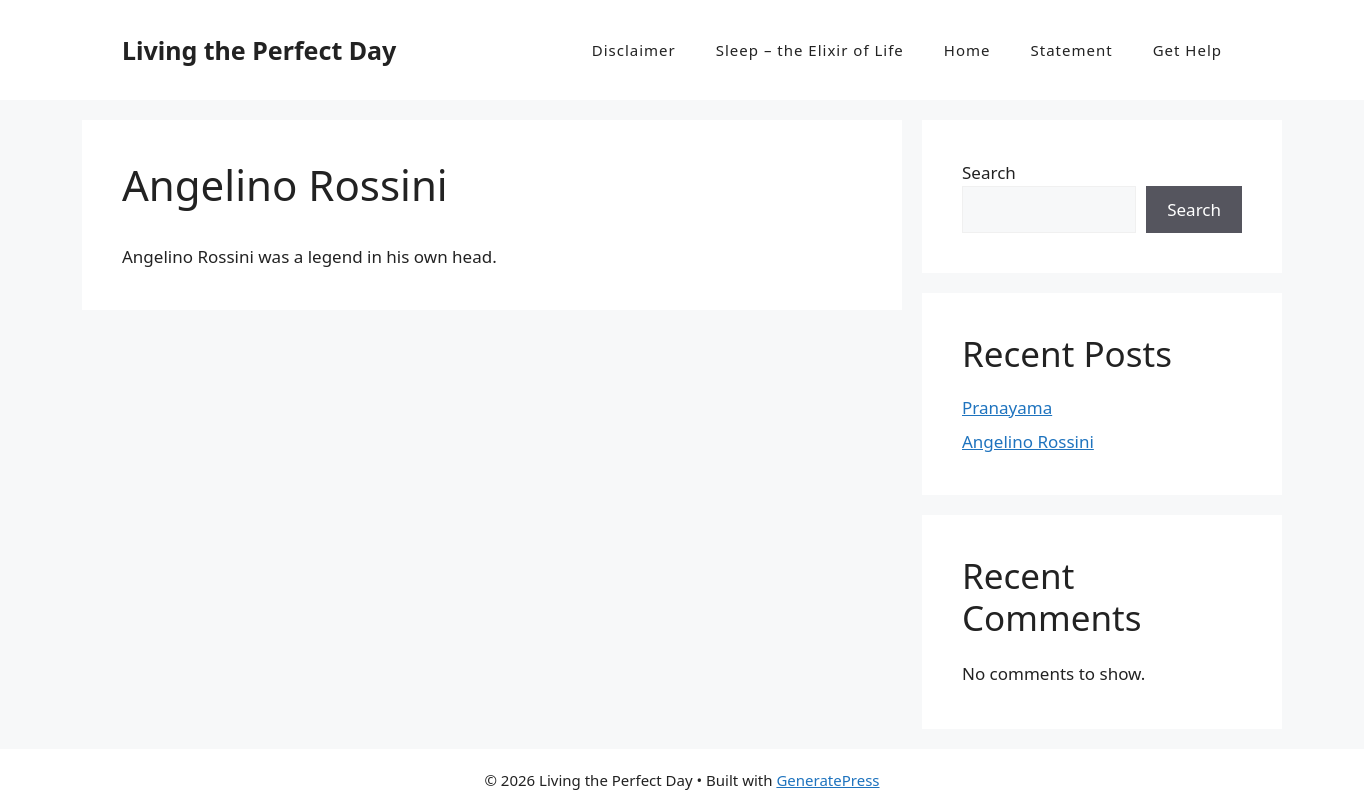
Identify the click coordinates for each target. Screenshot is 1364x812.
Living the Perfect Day (259, 50)
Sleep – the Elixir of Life (810, 50)
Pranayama (1007, 407)
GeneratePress (827, 780)
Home (967, 50)
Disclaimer (634, 50)
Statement (1072, 50)
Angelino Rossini (1028, 441)
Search (989, 172)
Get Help (1187, 50)
